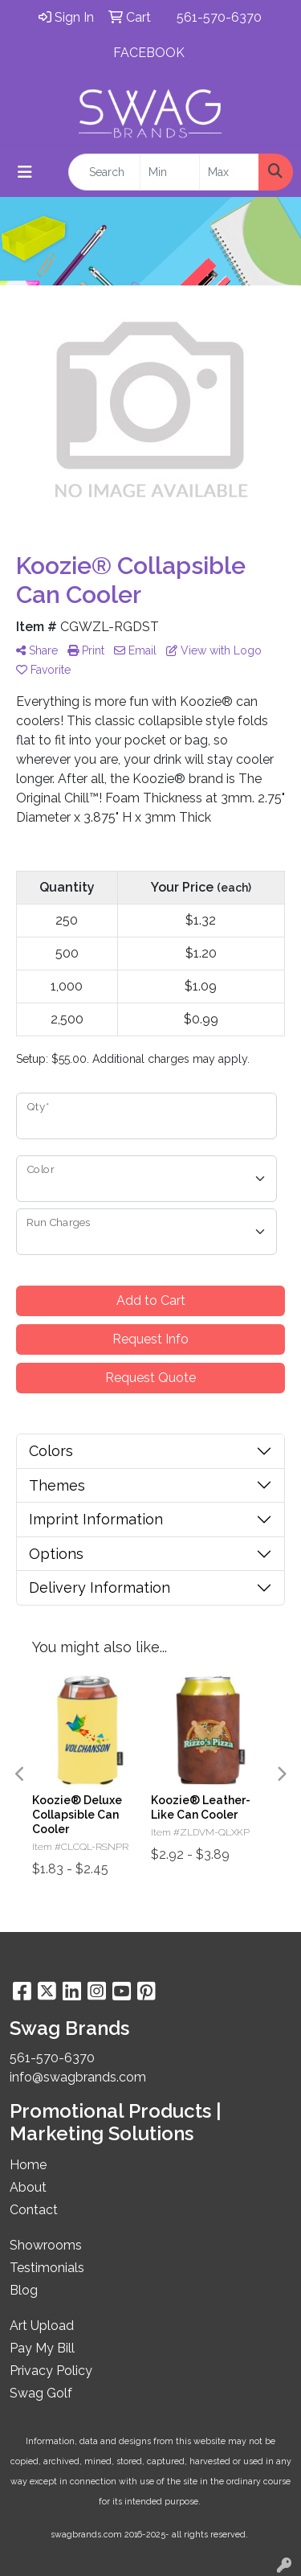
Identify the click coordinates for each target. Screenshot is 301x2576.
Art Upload (42, 2325)
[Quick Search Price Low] (170, 172)
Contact (34, 2209)
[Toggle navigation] (25, 172)
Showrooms (46, 2245)
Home (28, 2164)
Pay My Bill (42, 2348)
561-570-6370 (219, 17)
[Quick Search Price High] (229, 172)
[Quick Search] (104, 172)
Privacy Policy (51, 2370)
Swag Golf (41, 2393)
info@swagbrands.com (78, 2077)
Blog (24, 2290)
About (28, 2187)
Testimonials (47, 2267)
